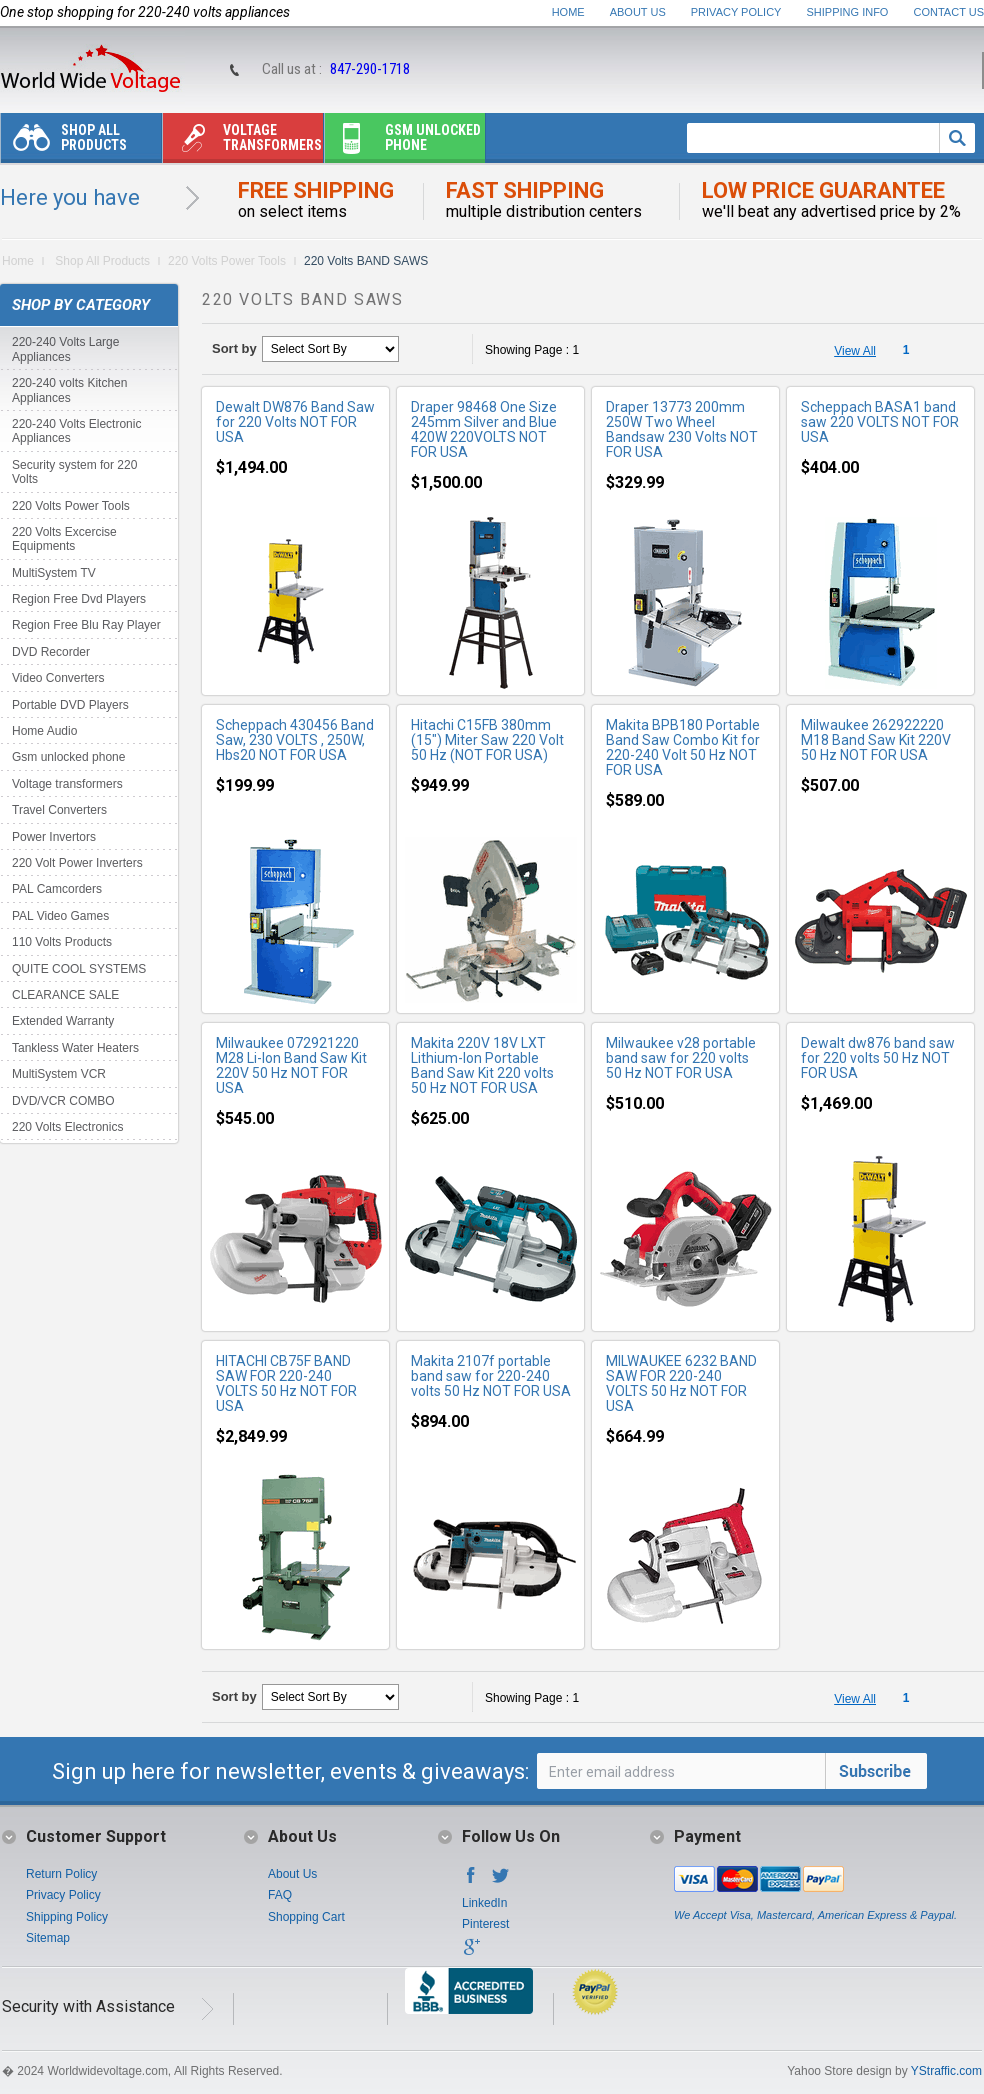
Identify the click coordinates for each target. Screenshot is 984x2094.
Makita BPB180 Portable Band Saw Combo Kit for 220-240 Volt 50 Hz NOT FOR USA (683, 747)
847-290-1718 (370, 69)
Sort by (234, 348)
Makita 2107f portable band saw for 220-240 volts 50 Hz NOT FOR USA (491, 1376)
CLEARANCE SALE (65, 995)
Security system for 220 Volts (74, 472)
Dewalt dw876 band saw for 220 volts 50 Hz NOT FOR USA (878, 1058)
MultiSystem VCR (59, 1074)
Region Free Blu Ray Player (86, 625)
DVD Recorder (51, 652)
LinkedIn (484, 1903)
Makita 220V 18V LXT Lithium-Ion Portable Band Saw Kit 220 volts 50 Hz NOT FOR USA (482, 1065)
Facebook (471, 1881)
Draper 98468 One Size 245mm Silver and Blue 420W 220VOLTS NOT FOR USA (484, 429)
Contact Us (949, 12)
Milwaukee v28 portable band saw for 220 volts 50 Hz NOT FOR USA (681, 1058)
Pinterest (485, 1924)
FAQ (280, 1895)
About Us (638, 12)
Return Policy (61, 1874)
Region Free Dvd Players (79, 599)
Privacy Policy (736, 12)
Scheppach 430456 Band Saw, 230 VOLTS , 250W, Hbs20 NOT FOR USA (295, 740)
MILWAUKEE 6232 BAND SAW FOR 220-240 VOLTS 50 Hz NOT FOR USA (681, 1383)
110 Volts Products (62, 942)
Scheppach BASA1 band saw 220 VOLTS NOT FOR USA (880, 422)
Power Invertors (54, 837)
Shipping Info (848, 12)
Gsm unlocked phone (403, 142)
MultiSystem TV (54, 573)
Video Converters (58, 678)
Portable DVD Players (70, 705)
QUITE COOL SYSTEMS (79, 969)
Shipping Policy (67, 1917)
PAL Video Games (60, 916)
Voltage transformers (242, 142)
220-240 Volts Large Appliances (65, 349)
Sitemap (48, 1938)
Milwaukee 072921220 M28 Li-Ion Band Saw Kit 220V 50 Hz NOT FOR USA (291, 1065)
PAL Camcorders (57, 889)
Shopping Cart (306, 1917)
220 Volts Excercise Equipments (64, 539)
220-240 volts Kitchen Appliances (69, 390)
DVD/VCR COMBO (63, 1101)
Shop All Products (64, 142)
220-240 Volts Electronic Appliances (76, 431)
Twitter (501, 1881)
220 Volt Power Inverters (77, 863)
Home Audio (44, 731)
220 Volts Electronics (67, 1127)
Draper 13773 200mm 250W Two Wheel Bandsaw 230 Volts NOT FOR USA (682, 429)
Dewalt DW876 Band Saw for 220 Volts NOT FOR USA (295, 422)
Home (568, 12)
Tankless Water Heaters (75, 1048)
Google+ (471, 1953)
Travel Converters (59, 810)
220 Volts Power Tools (227, 261)
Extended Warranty (63, 1021)
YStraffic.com (946, 2071)
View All (855, 351)
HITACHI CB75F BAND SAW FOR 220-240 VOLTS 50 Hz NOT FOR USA (286, 1383)
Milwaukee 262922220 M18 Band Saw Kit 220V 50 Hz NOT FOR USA (876, 740)
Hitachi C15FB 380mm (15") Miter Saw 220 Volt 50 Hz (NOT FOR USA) (487, 740)
